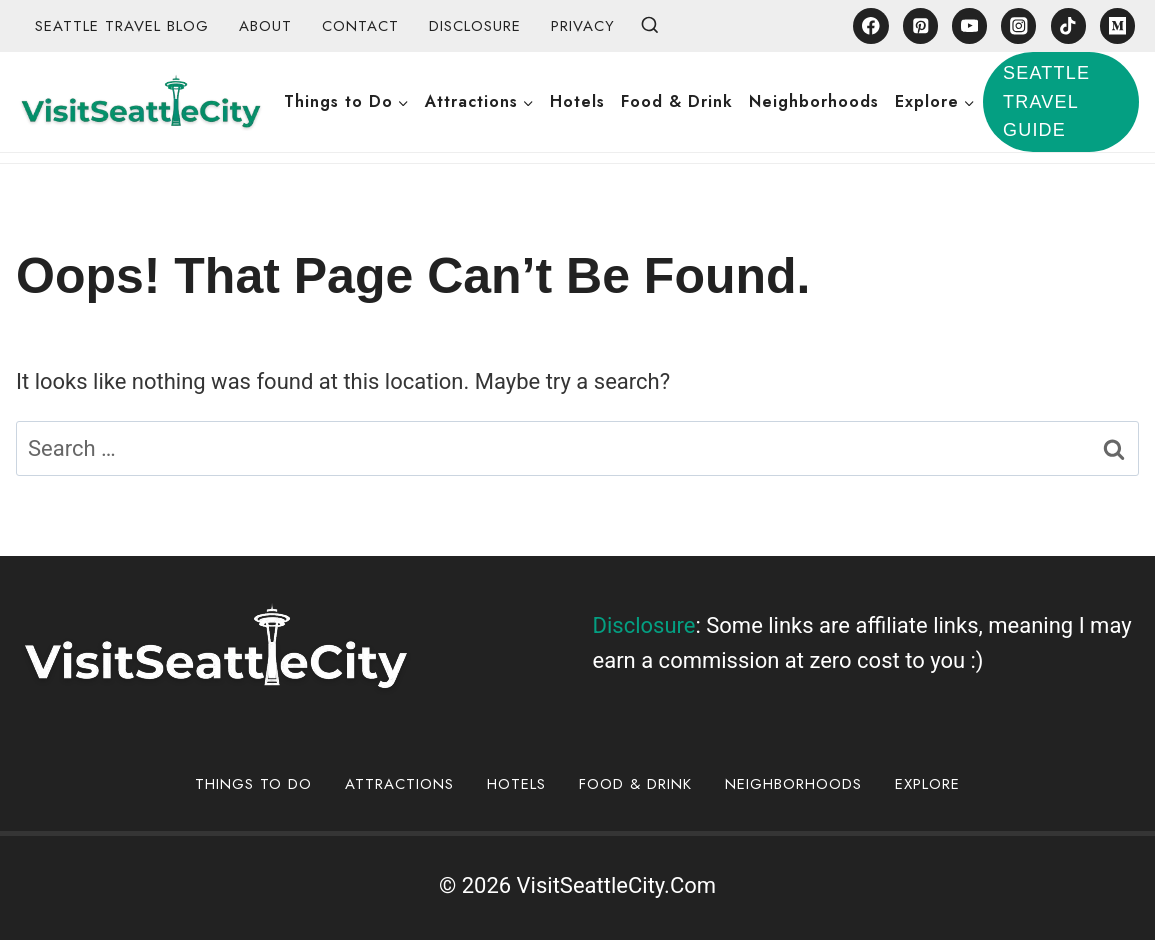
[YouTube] (969, 25)
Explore (927, 784)
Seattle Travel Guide (1046, 102)
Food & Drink (677, 101)
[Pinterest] (920, 25)
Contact (360, 26)
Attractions (399, 784)
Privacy (583, 26)
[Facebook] (870, 25)
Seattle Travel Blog (122, 26)
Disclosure (475, 26)
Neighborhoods (814, 101)
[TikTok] (1068, 25)
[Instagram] (1018, 25)
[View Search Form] (650, 26)
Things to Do (253, 784)
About (265, 26)
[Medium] (1117, 25)
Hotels (577, 101)
